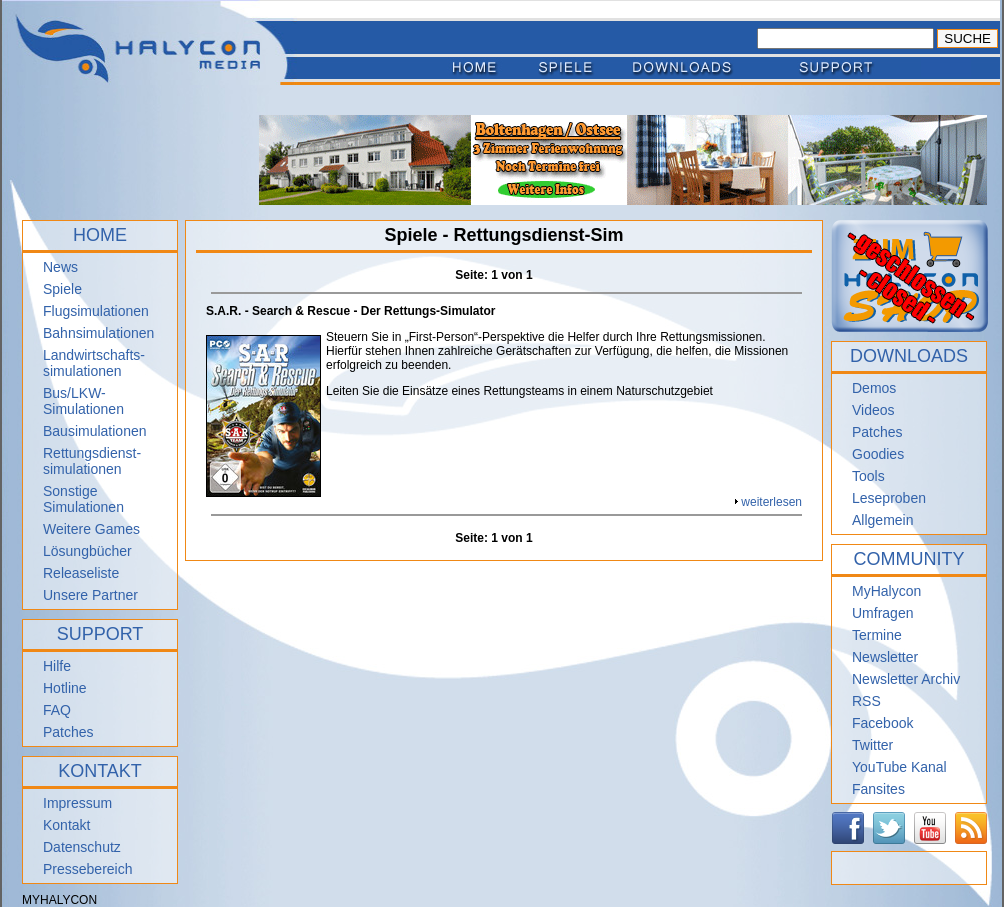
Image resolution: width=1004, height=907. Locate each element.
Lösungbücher (87, 551)
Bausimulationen (95, 431)
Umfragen (882, 613)
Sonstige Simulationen (83, 499)
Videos (873, 410)
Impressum (77, 803)
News (60, 267)
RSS (866, 701)
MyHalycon (886, 591)
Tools (868, 476)
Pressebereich (88, 869)
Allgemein (882, 520)
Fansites (878, 789)
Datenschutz (82, 847)
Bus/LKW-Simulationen (83, 401)
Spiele (62, 289)
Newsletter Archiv (906, 679)
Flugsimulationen (96, 311)
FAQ (57, 710)
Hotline (65, 688)
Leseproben (889, 498)
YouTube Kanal (899, 767)
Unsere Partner (90, 595)
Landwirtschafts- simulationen (94, 363)
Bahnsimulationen (98, 333)
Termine (877, 635)
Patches (68, 732)
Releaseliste (81, 573)
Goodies (878, 454)
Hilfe (57, 666)
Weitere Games (91, 529)
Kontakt (66, 825)
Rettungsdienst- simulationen (92, 461)
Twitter (872, 745)
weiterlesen (771, 502)
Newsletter (885, 657)
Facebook (882, 723)
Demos (874, 388)
